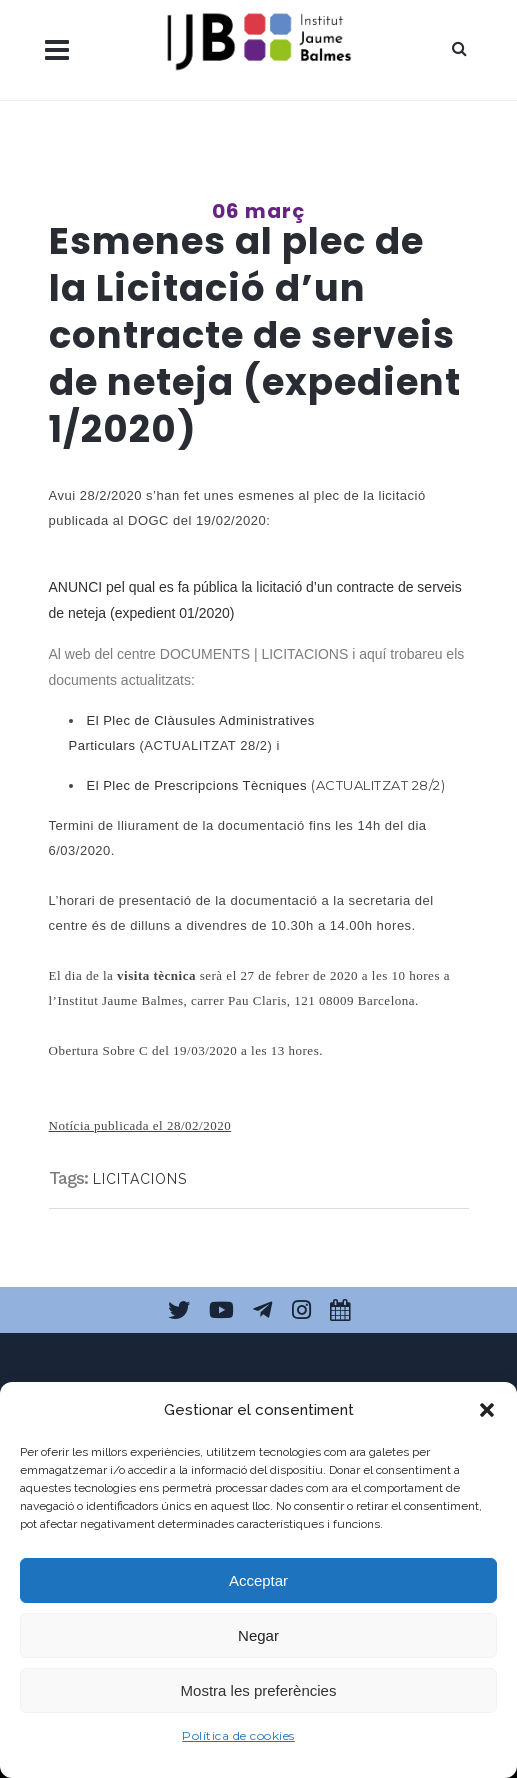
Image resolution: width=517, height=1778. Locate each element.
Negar (258, 1635)
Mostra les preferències (259, 1690)
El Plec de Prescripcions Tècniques (197, 785)
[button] (487, 1410)
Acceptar (258, 1580)
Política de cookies (238, 1735)
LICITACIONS (140, 1179)
